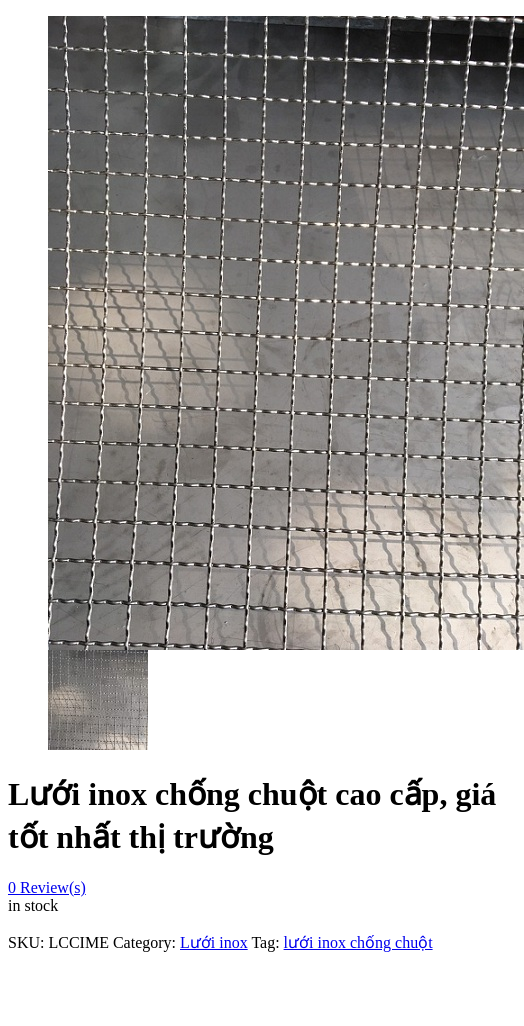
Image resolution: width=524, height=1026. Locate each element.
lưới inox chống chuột (358, 942)
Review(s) (47, 887)
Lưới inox (214, 942)
